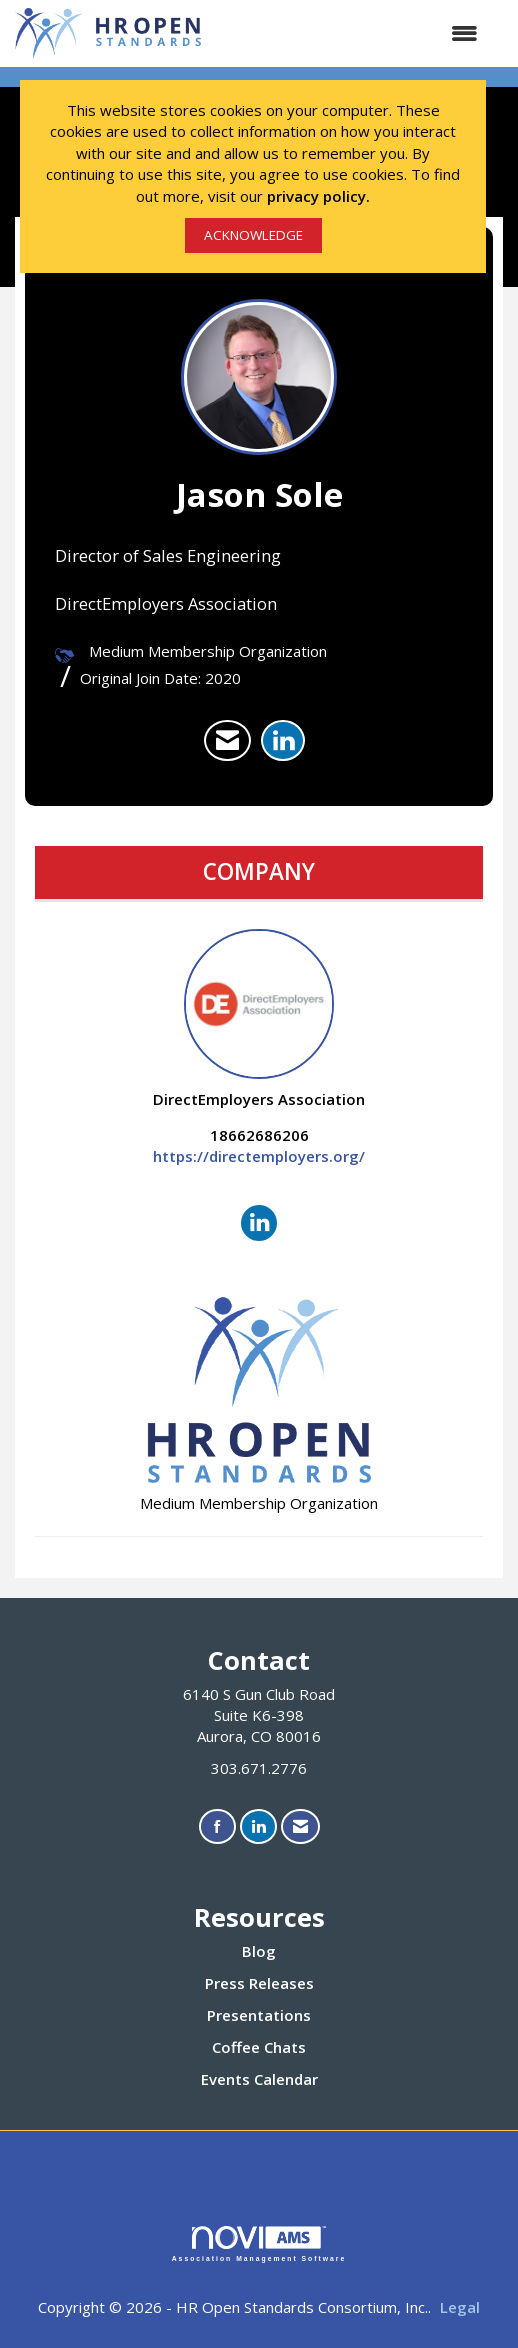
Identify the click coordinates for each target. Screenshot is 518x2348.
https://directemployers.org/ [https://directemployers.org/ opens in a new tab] (259, 1156)
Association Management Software (259, 2244)
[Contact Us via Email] (300, 1826)
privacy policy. (318, 196)
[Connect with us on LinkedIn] (258, 1826)
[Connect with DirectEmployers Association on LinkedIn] (259, 1223)
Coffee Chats (259, 2047)
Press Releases (259, 1983)
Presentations (259, 2015)
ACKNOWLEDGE (253, 235)
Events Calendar (259, 2079)
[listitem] (227, 741)
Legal (460, 2307)
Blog (259, 1951)
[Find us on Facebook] (217, 1826)
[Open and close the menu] (352, 33)
